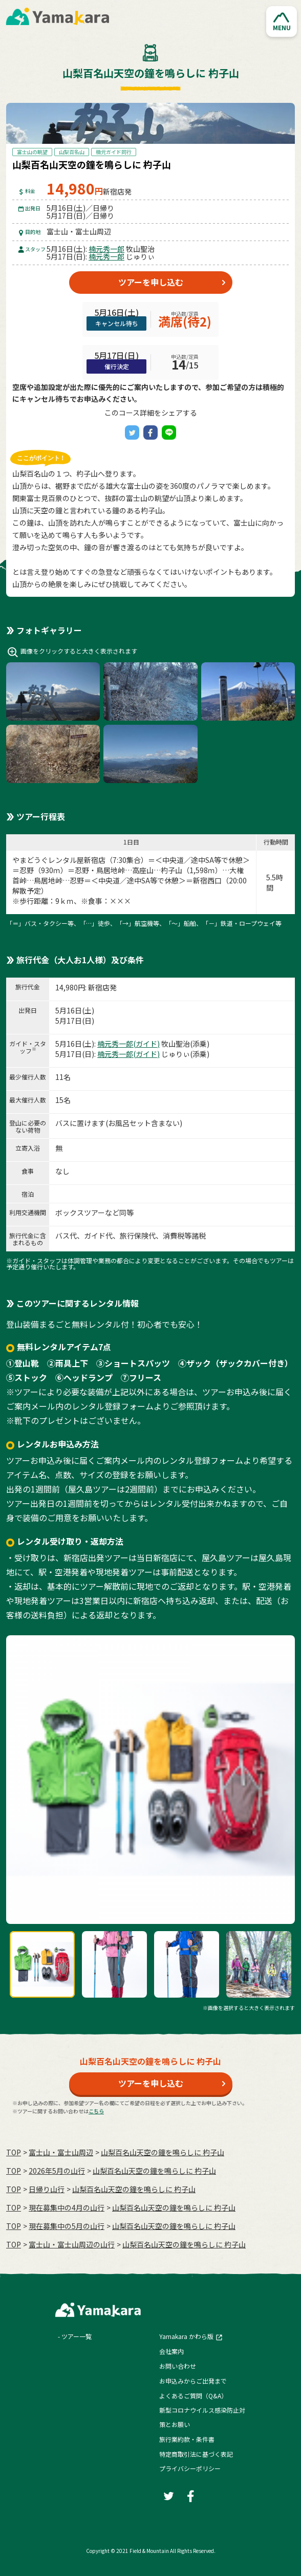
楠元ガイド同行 (114, 152)
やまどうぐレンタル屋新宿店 (58, 860)
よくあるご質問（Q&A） (193, 2395)
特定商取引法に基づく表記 (196, 2454)
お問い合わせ (177, 2366)
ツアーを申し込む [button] (150, 282)
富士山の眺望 (32, 152)
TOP (13, 2152)
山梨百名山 (71, 152)
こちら (96, 2111)
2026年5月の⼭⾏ (57, 2171)
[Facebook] (150, 432)
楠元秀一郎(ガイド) (128, 1043)
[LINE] (169, 432)
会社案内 (171, 2351)
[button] (281, 21)
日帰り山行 (46, 2189)
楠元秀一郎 (106, 249)
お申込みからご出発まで (193, 2380)
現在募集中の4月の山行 (66, 2207)
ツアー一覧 (76, 2336)
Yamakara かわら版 (186, 2336)
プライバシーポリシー (190, 2468)
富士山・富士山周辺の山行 (72, 2244)
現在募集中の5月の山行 (66, 2226)
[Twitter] (132, 432)
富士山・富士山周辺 (61, 2152)
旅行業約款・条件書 (186, 2439)
